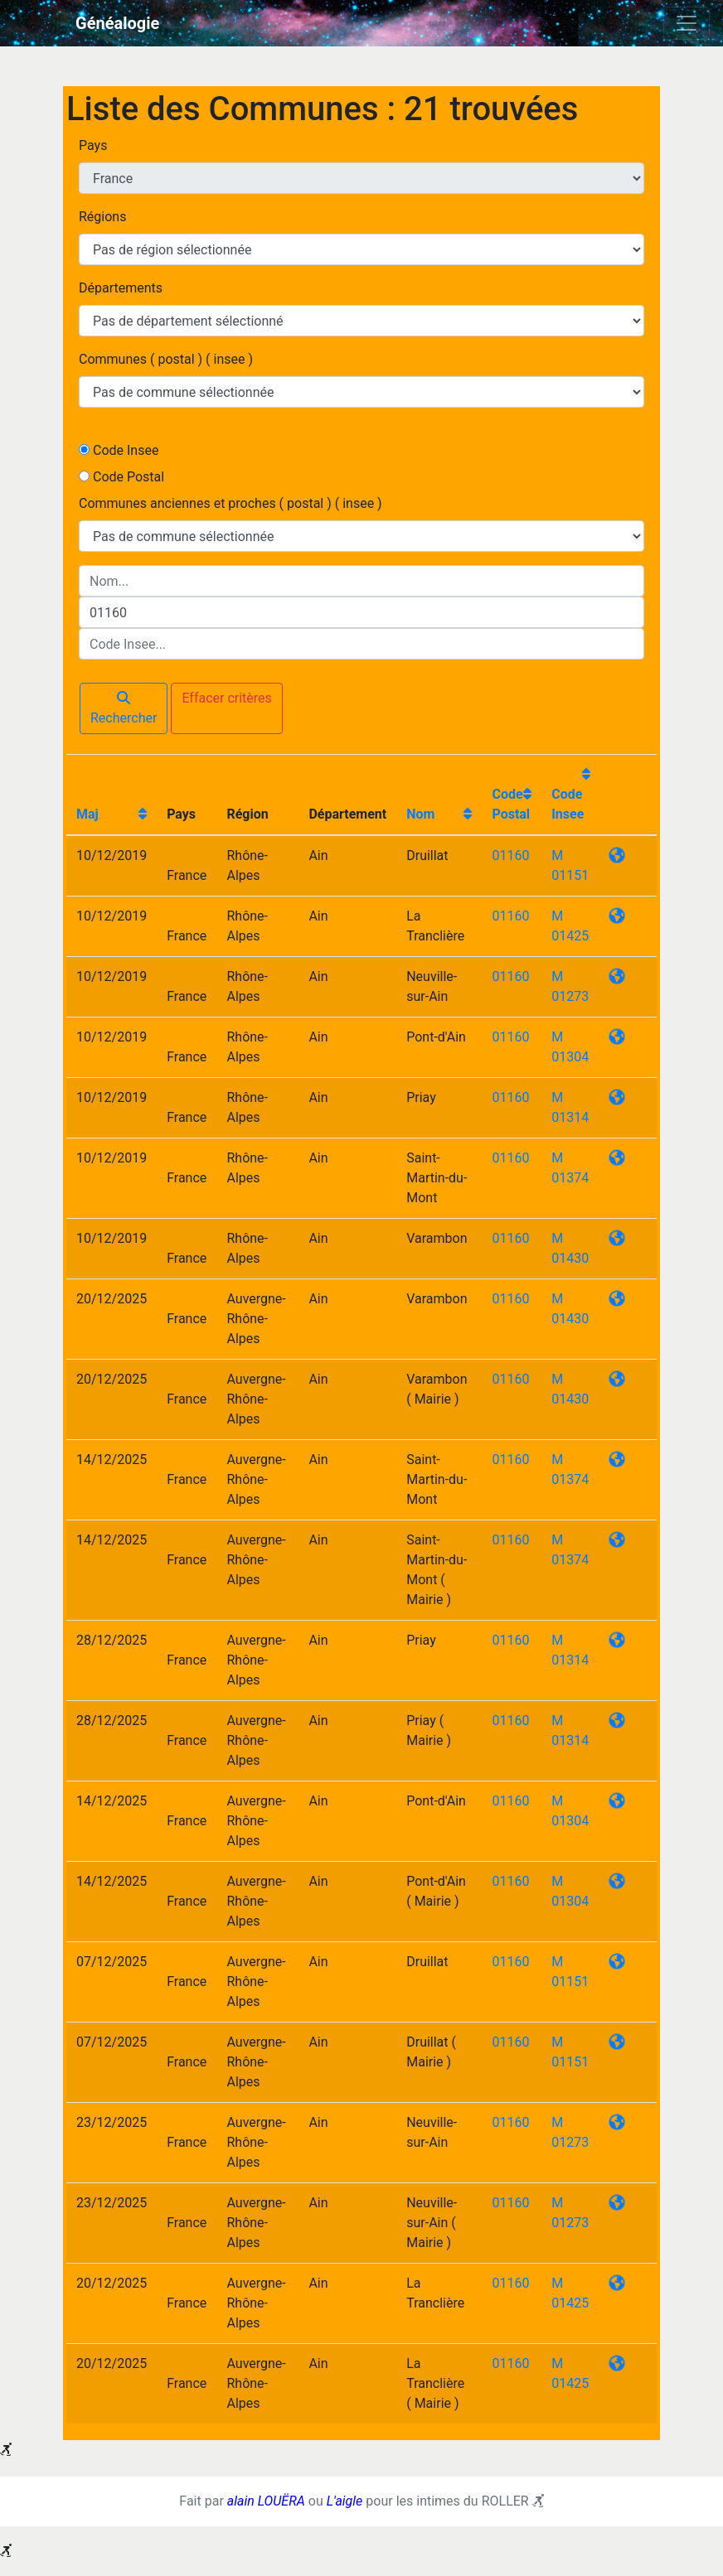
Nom (420, 814)
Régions (102, 217)
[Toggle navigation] (686, 23)
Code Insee (125, 450)
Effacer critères (226, 698)
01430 (570, 1258)
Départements (121, 288)
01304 (570, 1057)
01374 (570, 1178)
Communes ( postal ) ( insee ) (166, 359)
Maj (87, 814)
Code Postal (128, 477)
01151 (570, 875)
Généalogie (117, 23)
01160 (510, 855)
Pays (93, 145)
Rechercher (123, 708)
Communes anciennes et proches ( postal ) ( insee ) (230, 503)
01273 (570, 996)
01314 (570, 1117)
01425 (570, 936)
